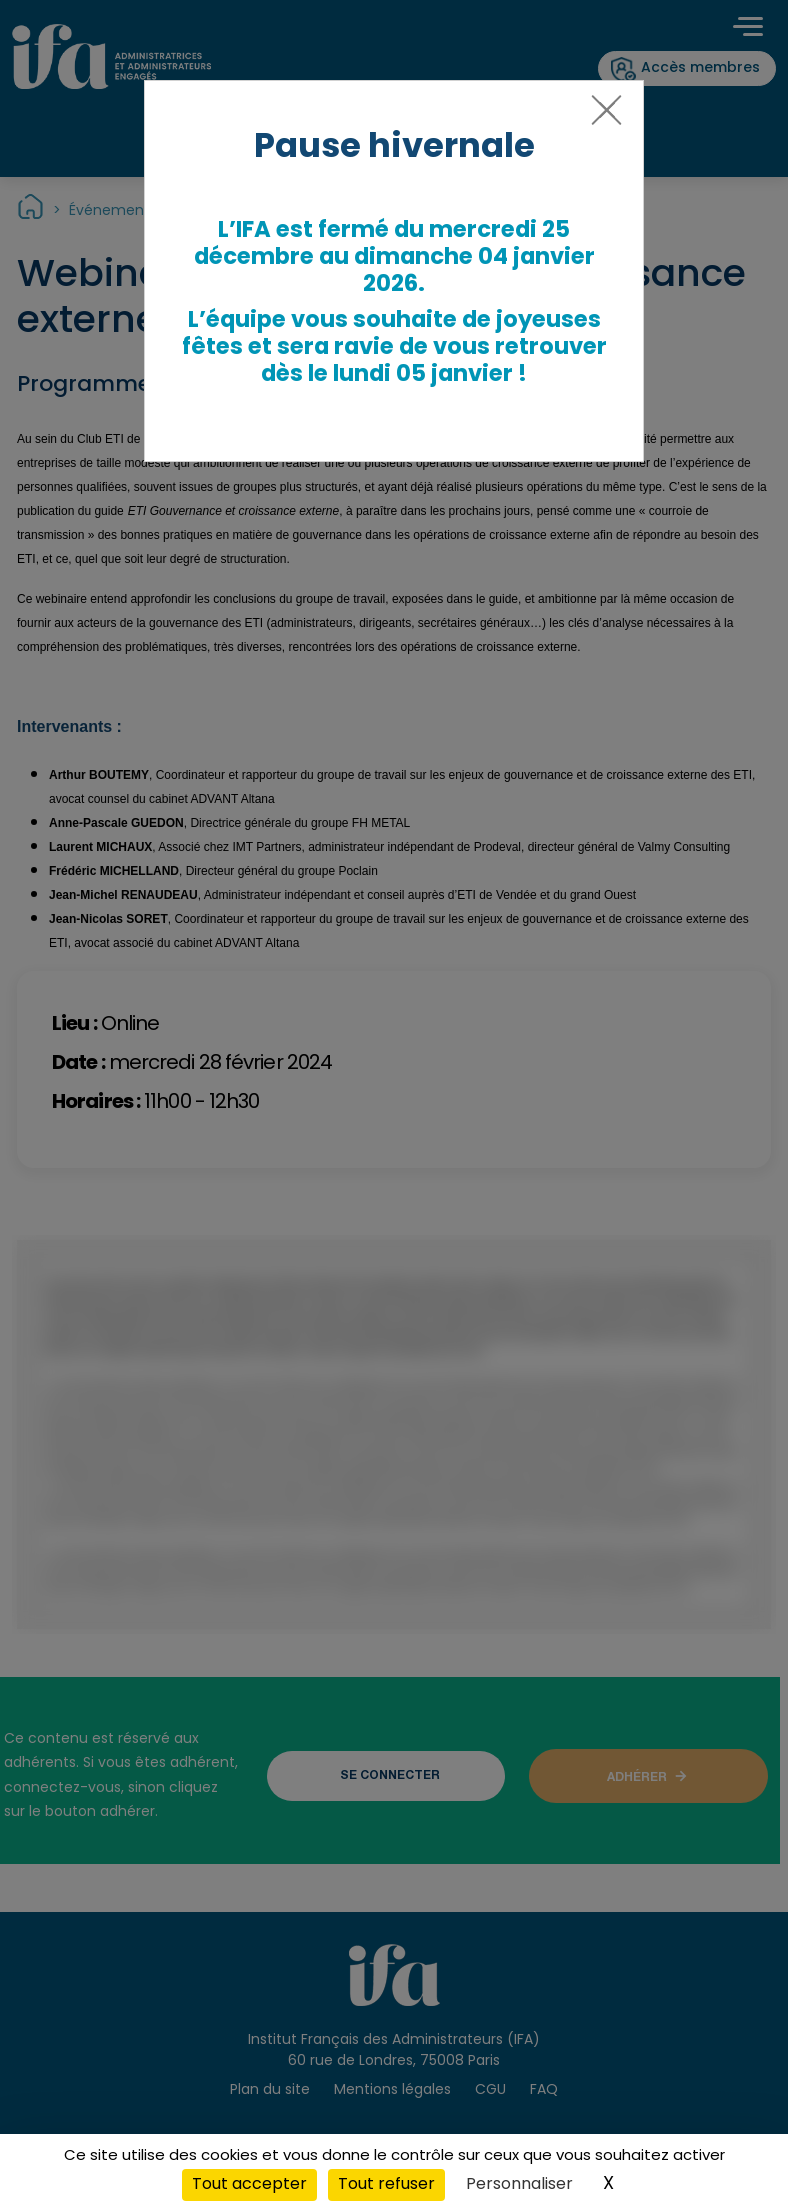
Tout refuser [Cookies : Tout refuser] (386, 2185)
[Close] (602, 118)
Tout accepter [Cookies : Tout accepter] (249, 2185)
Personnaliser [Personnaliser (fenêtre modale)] (519, 2185)
